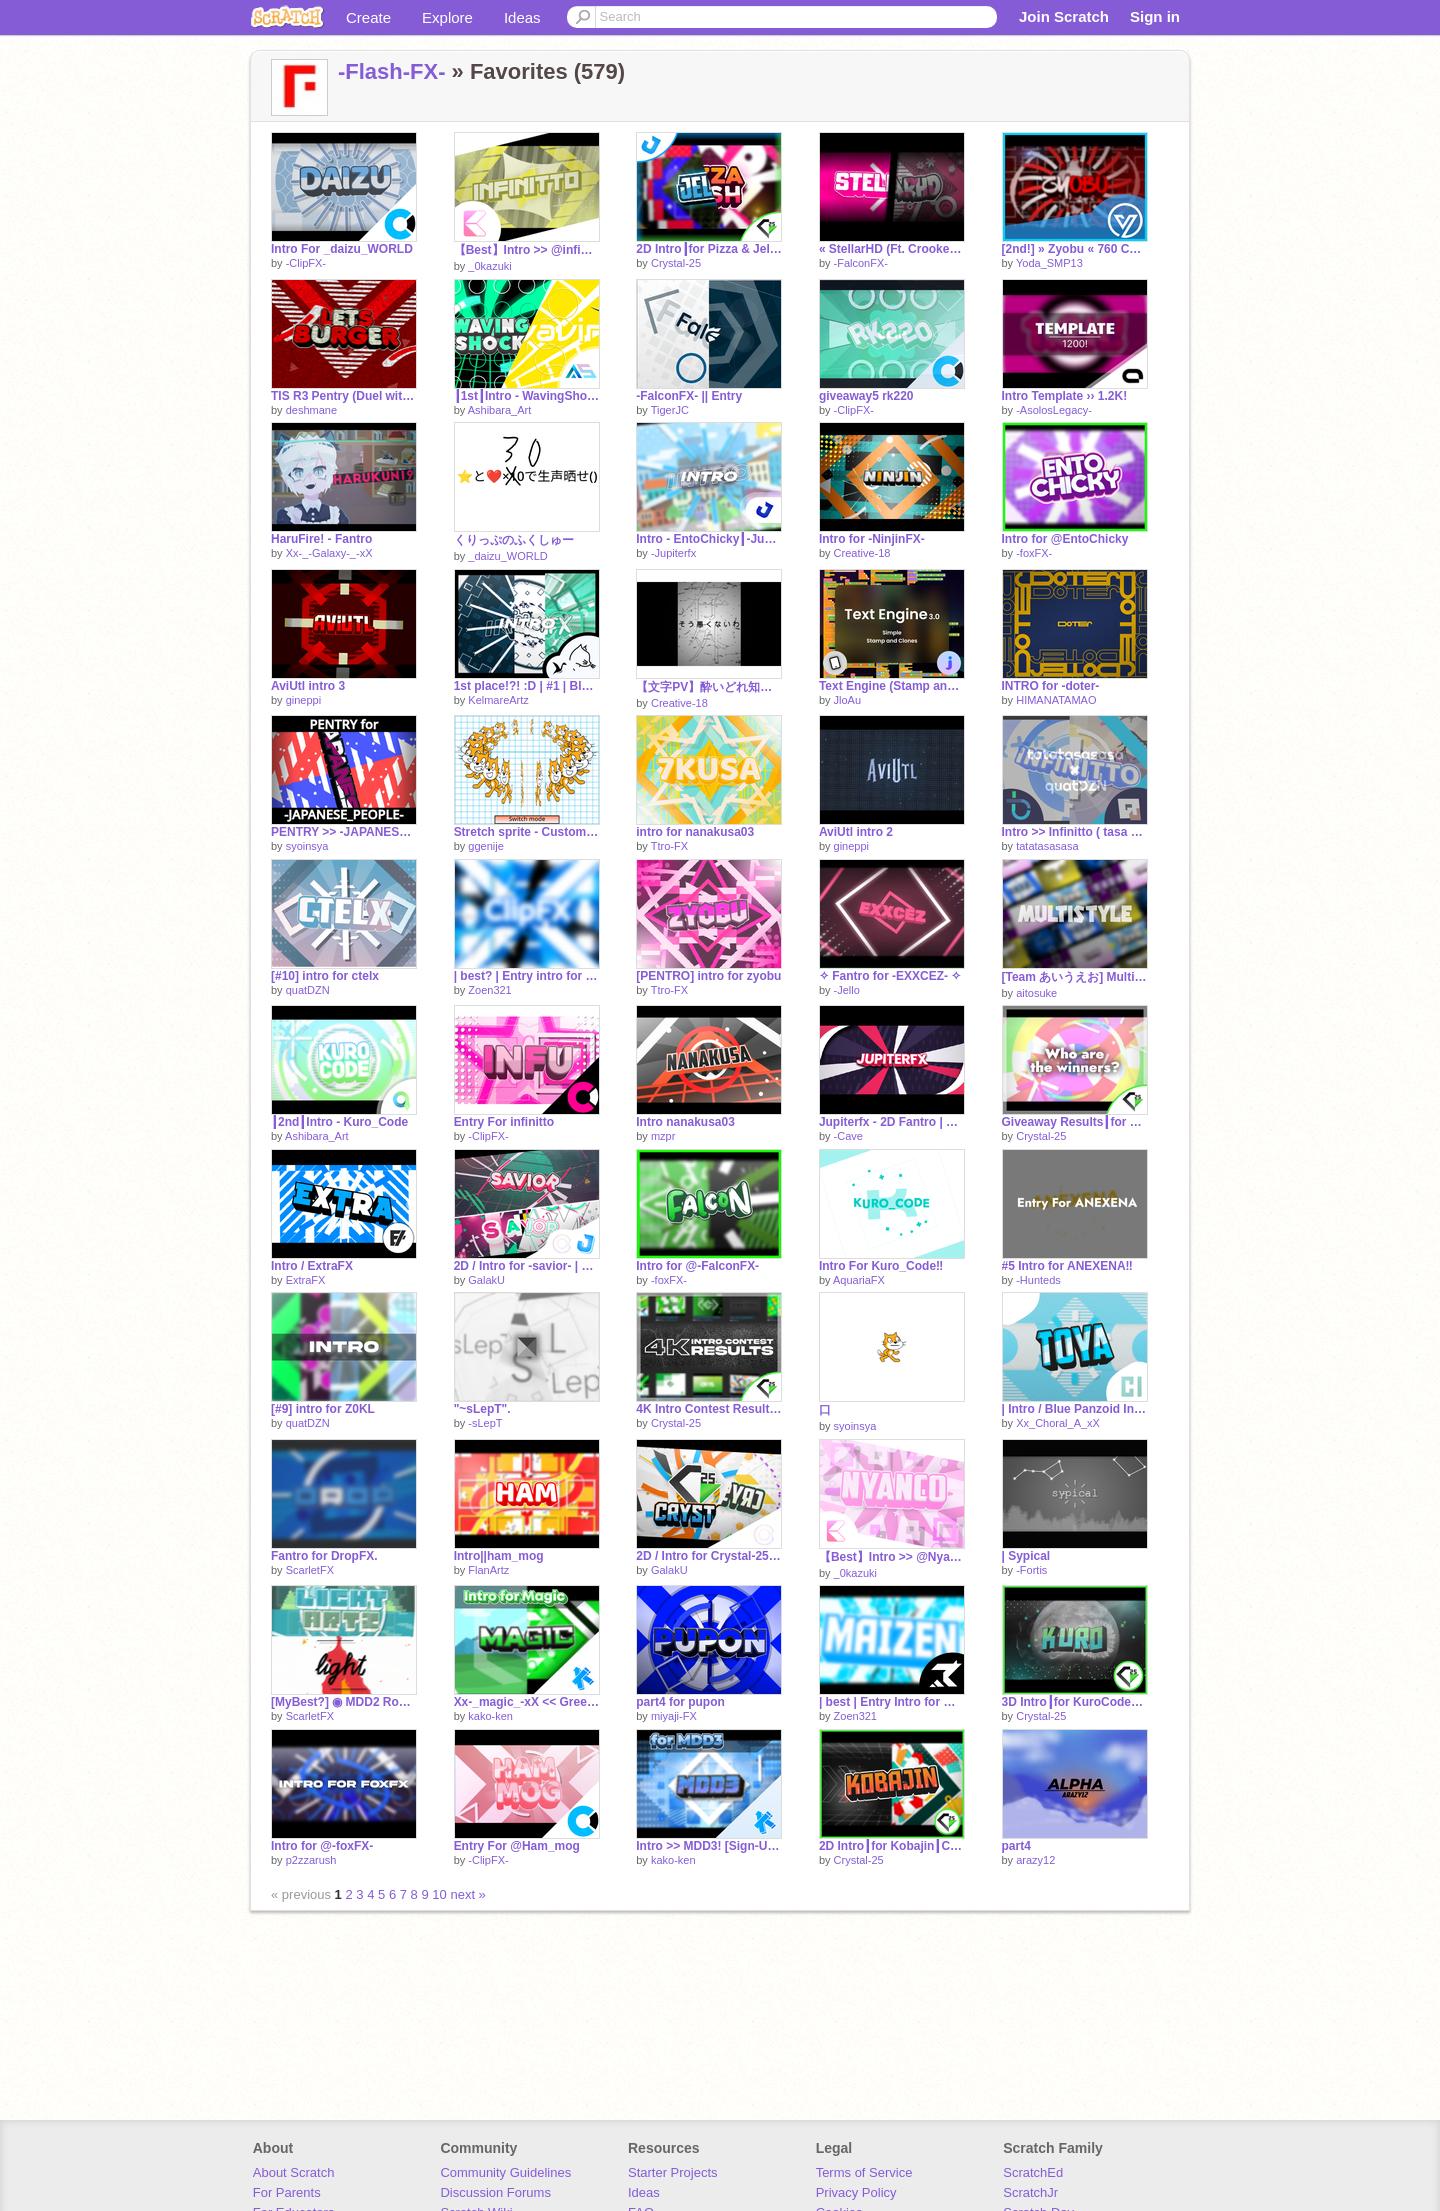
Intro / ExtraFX (312, 1266)
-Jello (847, 990)
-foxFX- (1034, 553)
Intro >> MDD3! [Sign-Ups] (709, 1846)
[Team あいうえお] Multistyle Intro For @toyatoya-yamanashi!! (1075, 977)
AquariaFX (859, 1280)
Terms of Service (864, 2172)
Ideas (522, 17)
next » (467, 1894)
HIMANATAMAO (1056, 700)
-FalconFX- (861, 263)
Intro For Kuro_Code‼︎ (881, 1266)
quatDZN (308, 990)
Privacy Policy (856, 2192)
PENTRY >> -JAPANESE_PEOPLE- (344, 832)
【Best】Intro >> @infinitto (527, 250)
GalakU (486, 1280)
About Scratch (294, 2172)
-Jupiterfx (673, 553)
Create (368, 17)
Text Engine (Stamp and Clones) (892, 686)
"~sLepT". (482, 1409)
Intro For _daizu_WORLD (342, 249)
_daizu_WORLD (507, 556)
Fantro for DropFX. (324, 1556)
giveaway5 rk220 (866, 396)
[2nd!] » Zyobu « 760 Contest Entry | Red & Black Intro (1075, 249)
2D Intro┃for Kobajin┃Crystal (892, 1846)
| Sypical (1026, 1556)
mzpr (663, 1136)
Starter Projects (673, 2172)
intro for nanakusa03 (695, 832)
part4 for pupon (680, 1702)
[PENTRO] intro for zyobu (708, 976)
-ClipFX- (306, 263)
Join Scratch (1064, 16)
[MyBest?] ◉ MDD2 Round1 (344, 1702)
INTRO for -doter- (1051, 686)
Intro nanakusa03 (685, 1122)
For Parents (287, 2192)
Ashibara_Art (500, 410)
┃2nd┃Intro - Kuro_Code (339, 1122)
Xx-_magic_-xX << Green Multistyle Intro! (527, 1702)
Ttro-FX (669, 846)
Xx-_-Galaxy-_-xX (329, 553)
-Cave (848, 1136)
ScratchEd (1033, 2172)
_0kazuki (489, 266)
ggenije (485, 846)
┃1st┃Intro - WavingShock (527, 396)
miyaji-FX (674, 1716)
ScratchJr (1030, 2192)
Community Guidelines (505, 2172)
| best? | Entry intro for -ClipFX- (527, 976)
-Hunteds (1038, 1280)
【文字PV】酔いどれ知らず (709, 687)
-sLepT (485, 1423)
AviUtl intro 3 (308, 686)
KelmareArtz (498, 700)
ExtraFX (306, 1280)
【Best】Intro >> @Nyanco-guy (892, 1557)
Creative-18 (862, 553)
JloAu (848, 700)
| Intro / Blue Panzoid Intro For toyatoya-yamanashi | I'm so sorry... (1075, 1409)
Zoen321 (489, 990)
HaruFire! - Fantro (321, 539)
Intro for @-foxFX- (322, 1846)
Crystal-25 (676, 263)
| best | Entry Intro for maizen (892, 1702)
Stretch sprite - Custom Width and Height (527, 832)
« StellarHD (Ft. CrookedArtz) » (892, 249)
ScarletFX (310, 1570)
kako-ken (490, 1716)
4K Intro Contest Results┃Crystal (709, 1409)
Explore (447, 17)
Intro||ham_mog (499, 1556)
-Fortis (1031, 1570)
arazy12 (1035, 1860)
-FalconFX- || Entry (689, 396)
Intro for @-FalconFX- (697, 1266)
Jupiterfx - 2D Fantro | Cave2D (892, 1122)
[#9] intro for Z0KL (323, 1409)
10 (439, 1894)
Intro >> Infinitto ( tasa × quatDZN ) (1075, 832)
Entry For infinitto (504, 1122)
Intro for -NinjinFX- (872, 539)
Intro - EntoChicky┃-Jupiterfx (709, 539)
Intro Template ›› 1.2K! (1065, 396)
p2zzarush (311, 1860)
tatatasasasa (1047, 846)
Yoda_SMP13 (1049, 263)
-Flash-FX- (391, 71)
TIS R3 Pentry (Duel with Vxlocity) (344, 396)
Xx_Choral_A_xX (1058, 1423)
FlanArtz (488, 1570)
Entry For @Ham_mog (517, 1846)
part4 (1016, 1846)
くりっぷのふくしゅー (514, 540)
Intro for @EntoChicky (1065, 539)
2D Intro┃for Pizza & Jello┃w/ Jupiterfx (709, 249)
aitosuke (1036, 993)
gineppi (303, 700)
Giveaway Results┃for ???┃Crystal (1075, 1122)
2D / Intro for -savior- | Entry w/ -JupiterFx (527, 1266)
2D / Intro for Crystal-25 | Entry (709, 1556)
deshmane (311, 410)
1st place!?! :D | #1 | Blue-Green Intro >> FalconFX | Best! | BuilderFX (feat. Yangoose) (527, 686)
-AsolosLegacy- (1054, 410)
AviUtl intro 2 (856, 832)
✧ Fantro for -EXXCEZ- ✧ (890, 976)
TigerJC (670, 410)
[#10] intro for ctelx (325, 976)
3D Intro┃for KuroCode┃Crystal (1075, 1702)
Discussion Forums (495, 2192)
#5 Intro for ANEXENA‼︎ (1067, 1266)
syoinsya (307, 846)
